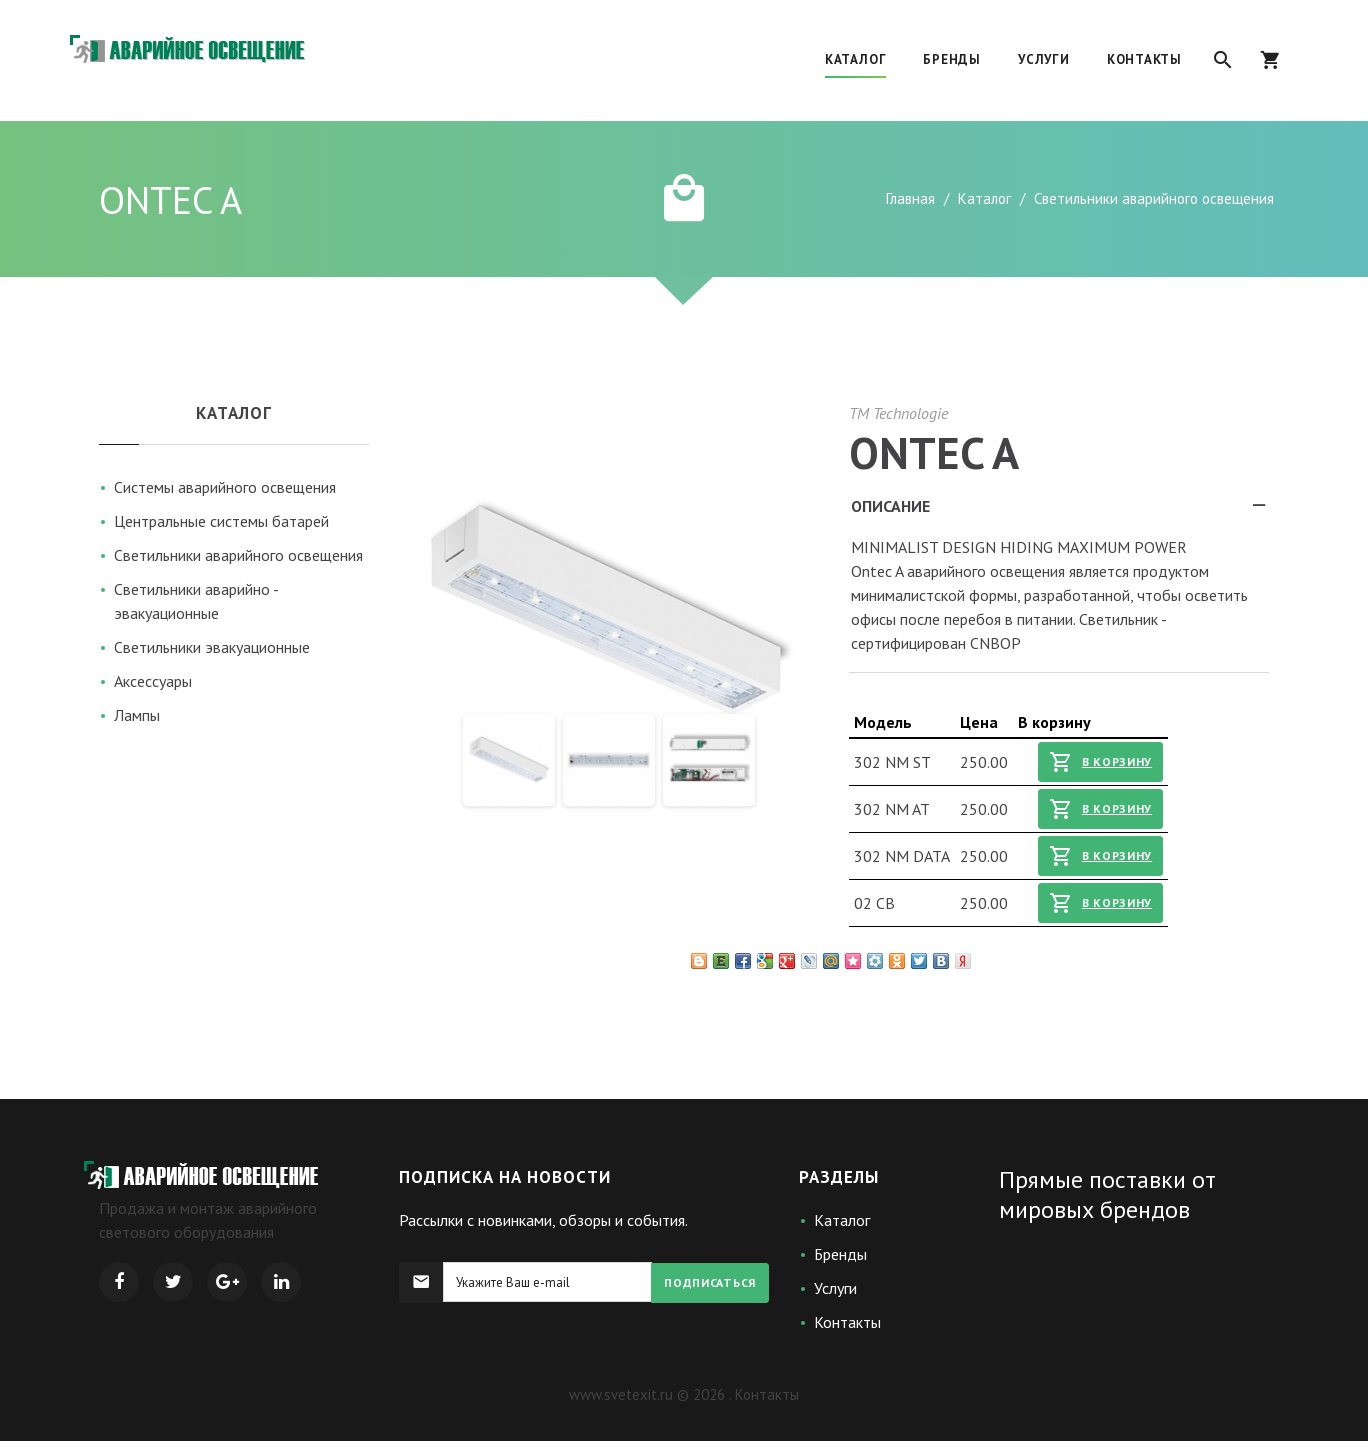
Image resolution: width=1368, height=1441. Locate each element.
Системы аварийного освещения (225, 487)
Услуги (835, 1288)
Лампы (137, 715)
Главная (910, 198)
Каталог (984, 198)
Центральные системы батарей (221, 521)
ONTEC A (934, 452)
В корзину (1100, 762)
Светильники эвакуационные (212, 647)
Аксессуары (153, 681)
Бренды (840, 1254)
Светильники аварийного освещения (238, 555)
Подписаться (710, 1282)
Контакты (847, 1322)
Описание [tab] (1060, 511)
